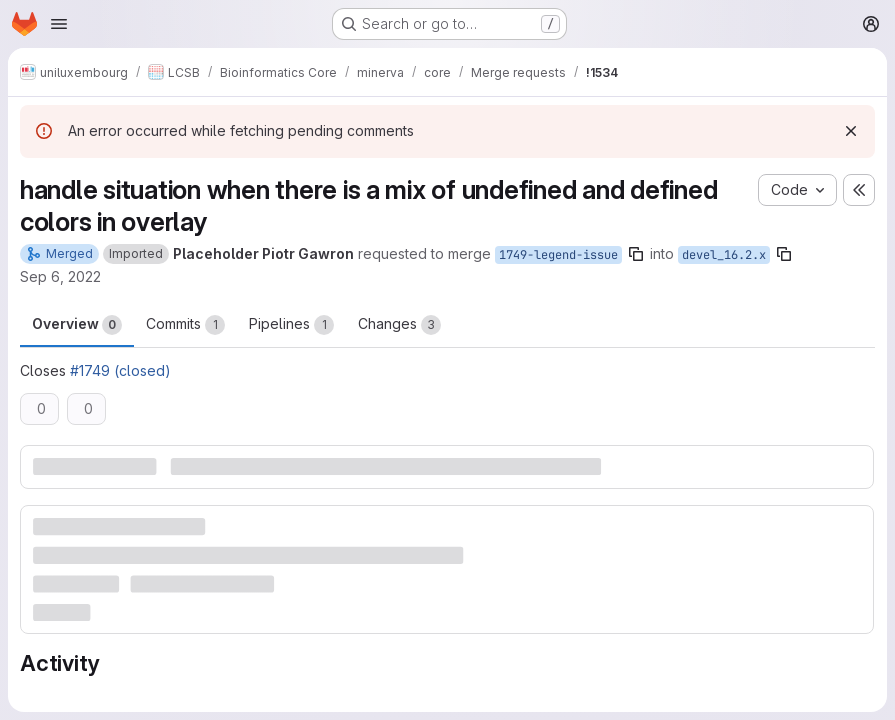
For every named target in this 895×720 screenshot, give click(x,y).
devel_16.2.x (724, 255)
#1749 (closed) (120, 370)
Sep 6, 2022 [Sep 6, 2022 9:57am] (60, 276)
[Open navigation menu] (59, 24)
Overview (77, 325)
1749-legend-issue (558, 255)
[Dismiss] (851, 131)
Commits (185, 325)
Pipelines (291, 325)
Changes (399, 325)
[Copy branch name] (636, 254)
